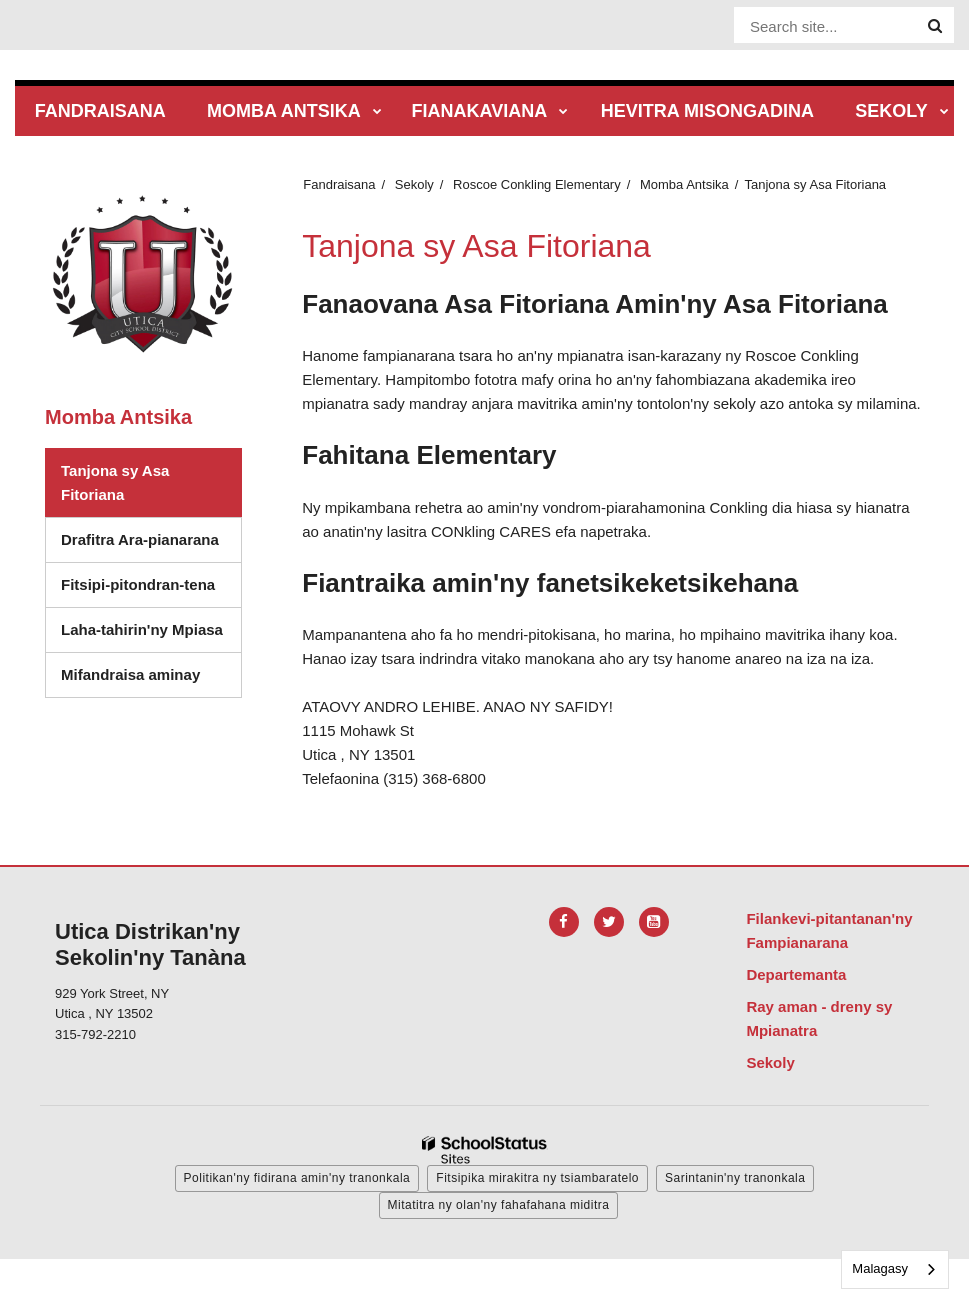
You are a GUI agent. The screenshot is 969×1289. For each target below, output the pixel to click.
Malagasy (880, 1268)
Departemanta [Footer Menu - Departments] (796, 974)
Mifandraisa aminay (130, 674)
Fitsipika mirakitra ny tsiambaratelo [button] (537, 1178)
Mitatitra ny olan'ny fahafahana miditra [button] (499, 1205)
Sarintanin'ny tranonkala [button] (735, 1178)
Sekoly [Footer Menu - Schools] (770, 1062)
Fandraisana (339, 184)
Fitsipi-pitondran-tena (151, 589)
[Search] (935, 26)
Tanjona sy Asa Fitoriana (115, 482)
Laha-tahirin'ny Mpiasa (142, 629)
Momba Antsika (684, 184)
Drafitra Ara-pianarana (140, 539)
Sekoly (414, 184)
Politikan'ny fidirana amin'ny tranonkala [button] (297, 1178)
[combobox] (895, 1269)
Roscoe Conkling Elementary (537, 184)
